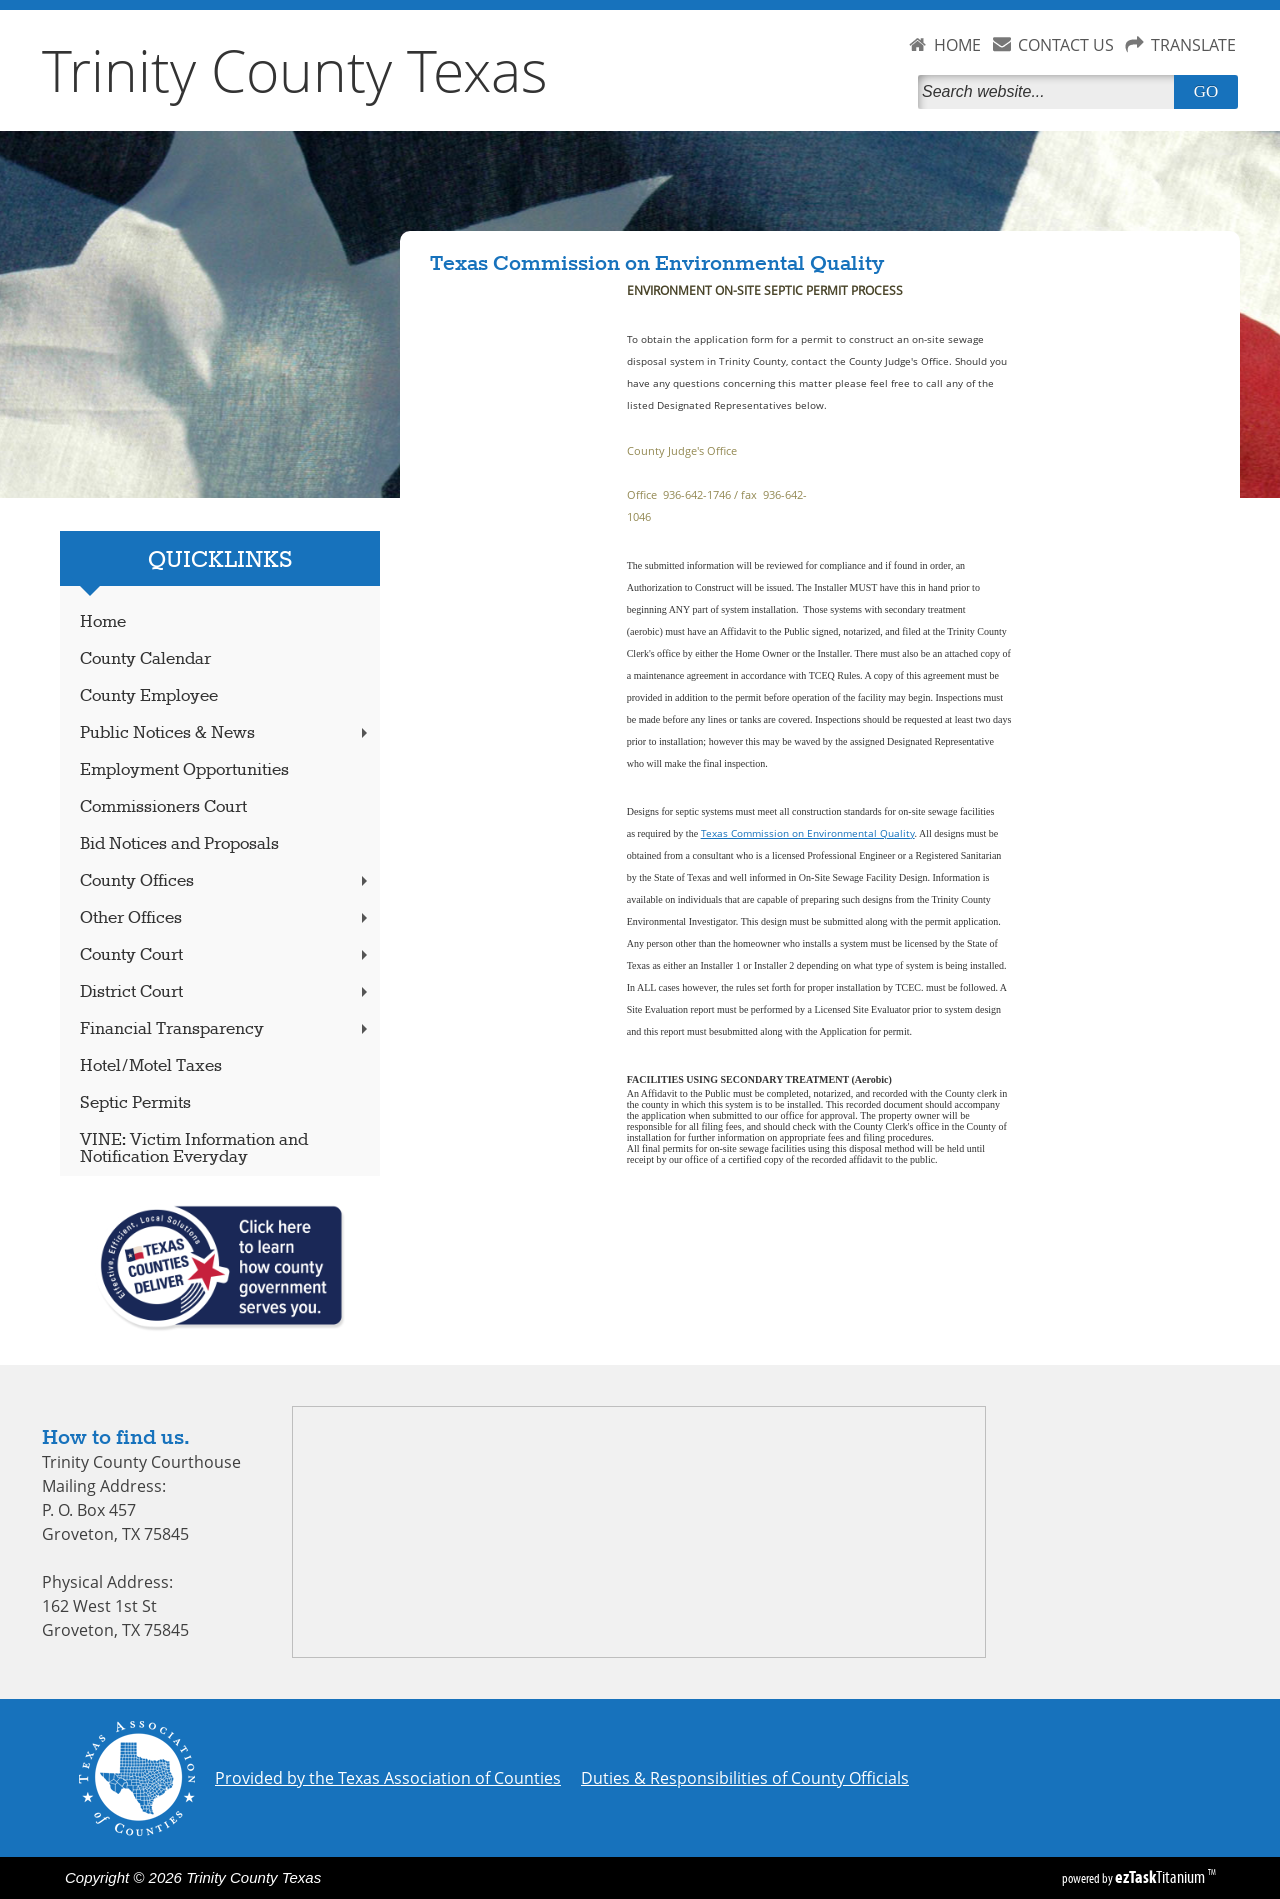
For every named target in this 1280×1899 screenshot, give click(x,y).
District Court (226, 992)
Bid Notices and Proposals (179, 844)
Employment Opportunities (184, 770)
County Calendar (145, 659)
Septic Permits (135, 1103)
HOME (957, 45)
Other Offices (226, 918)
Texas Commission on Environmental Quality (808, 833)
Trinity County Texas (295, 70)
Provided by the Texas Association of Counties (388, 1778)
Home (103, 622)
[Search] (1050, 92)
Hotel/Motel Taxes (151, 1066)
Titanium (1161, 1877)
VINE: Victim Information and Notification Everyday (194, 1149)
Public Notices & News (226, 733)
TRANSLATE (1193, 45)
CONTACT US (1066, 45)
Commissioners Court (163, 807)
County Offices (226, 881)
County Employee (149, 696)
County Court (226, 955)
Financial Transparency (226, 1029)
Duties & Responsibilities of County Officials (745, 1778)
